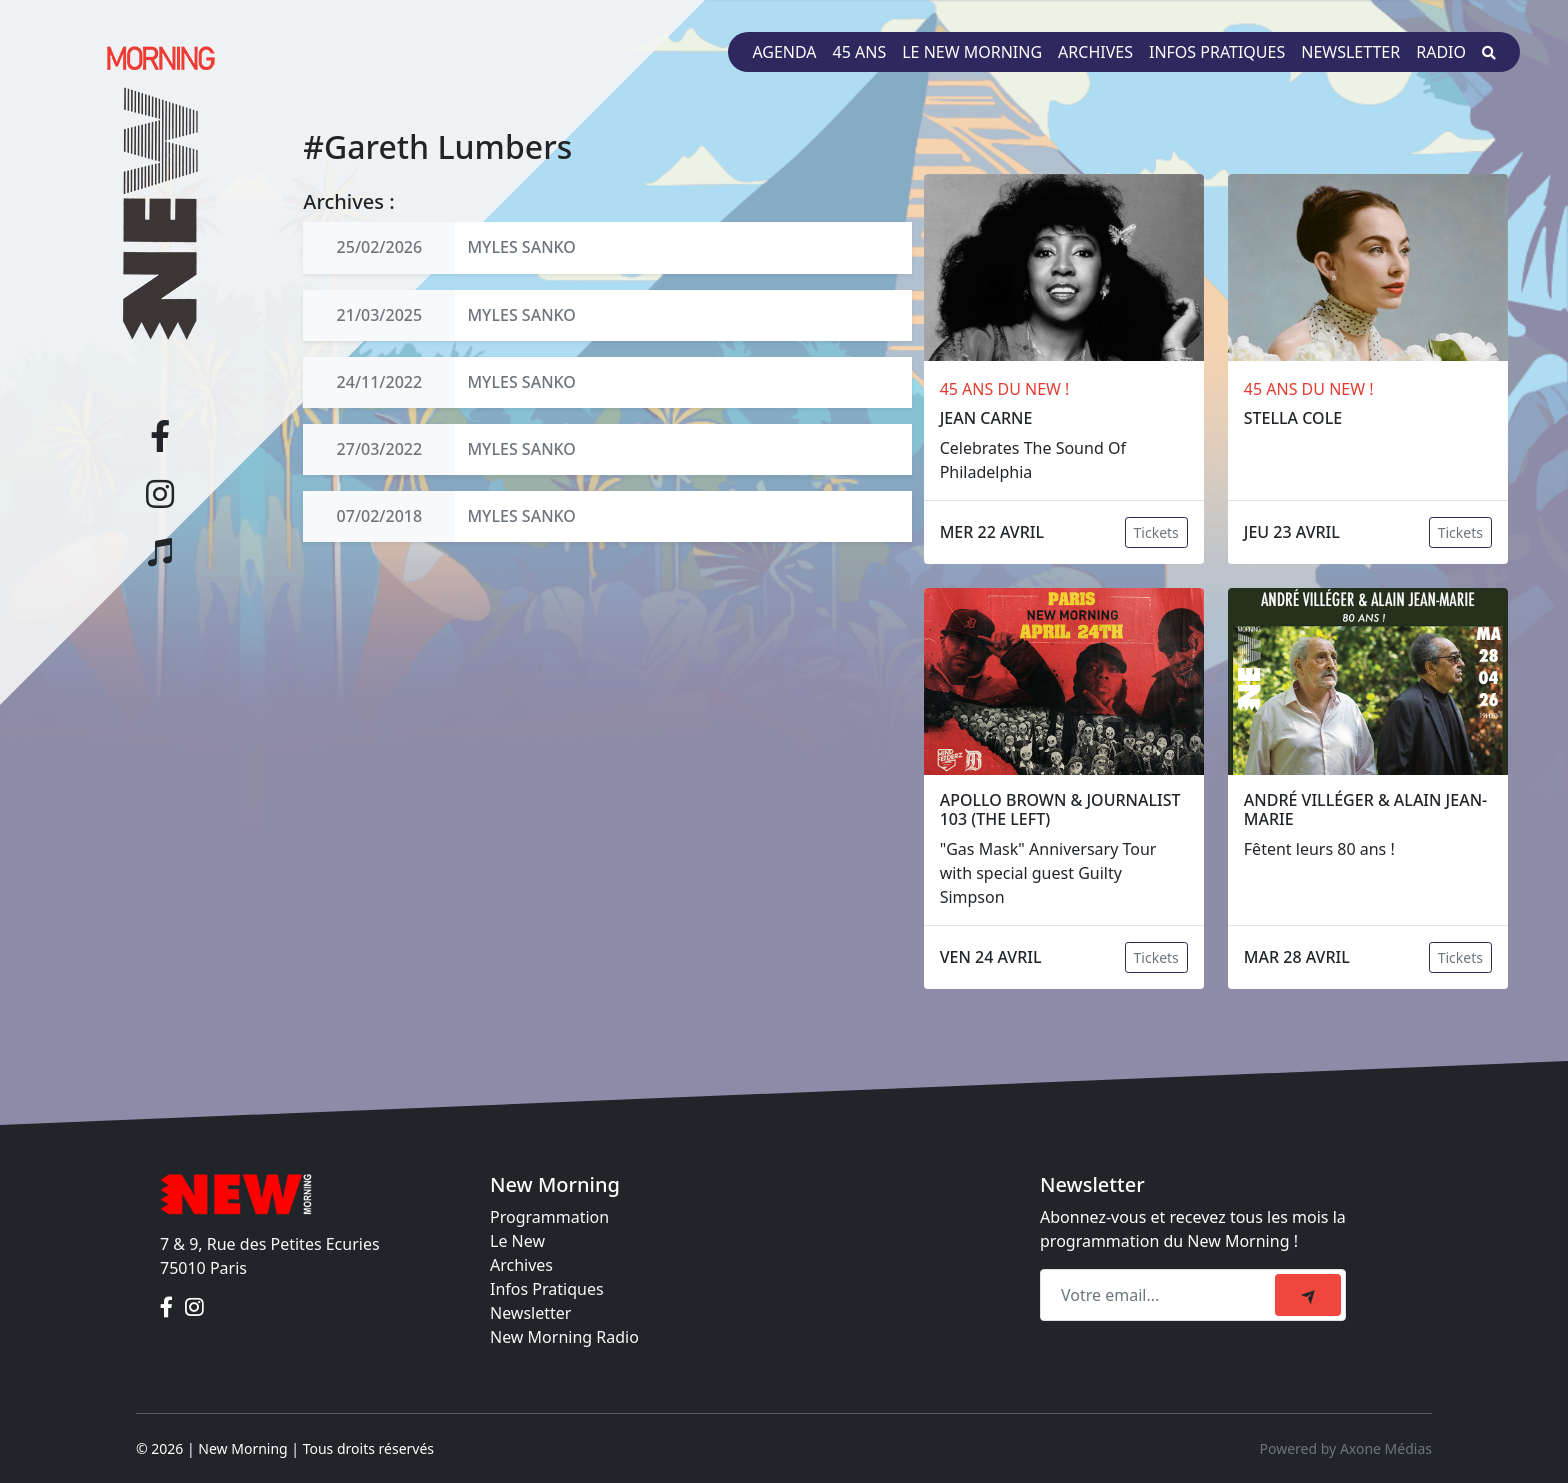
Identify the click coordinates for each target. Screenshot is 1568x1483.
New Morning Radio (564, 1337)
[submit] (1308, 1295)
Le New (517, 1241)
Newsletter (1350, 52)
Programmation (549, 1217)
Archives (1095, 52)
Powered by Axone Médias (1346, 1448)
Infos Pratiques (547, 1289)
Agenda (784, 52)
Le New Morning (972, 52)
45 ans (860, 52)
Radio (1441, 52)
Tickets (1156, 532)
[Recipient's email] (1160, 1295)
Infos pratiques (1217, 52)
